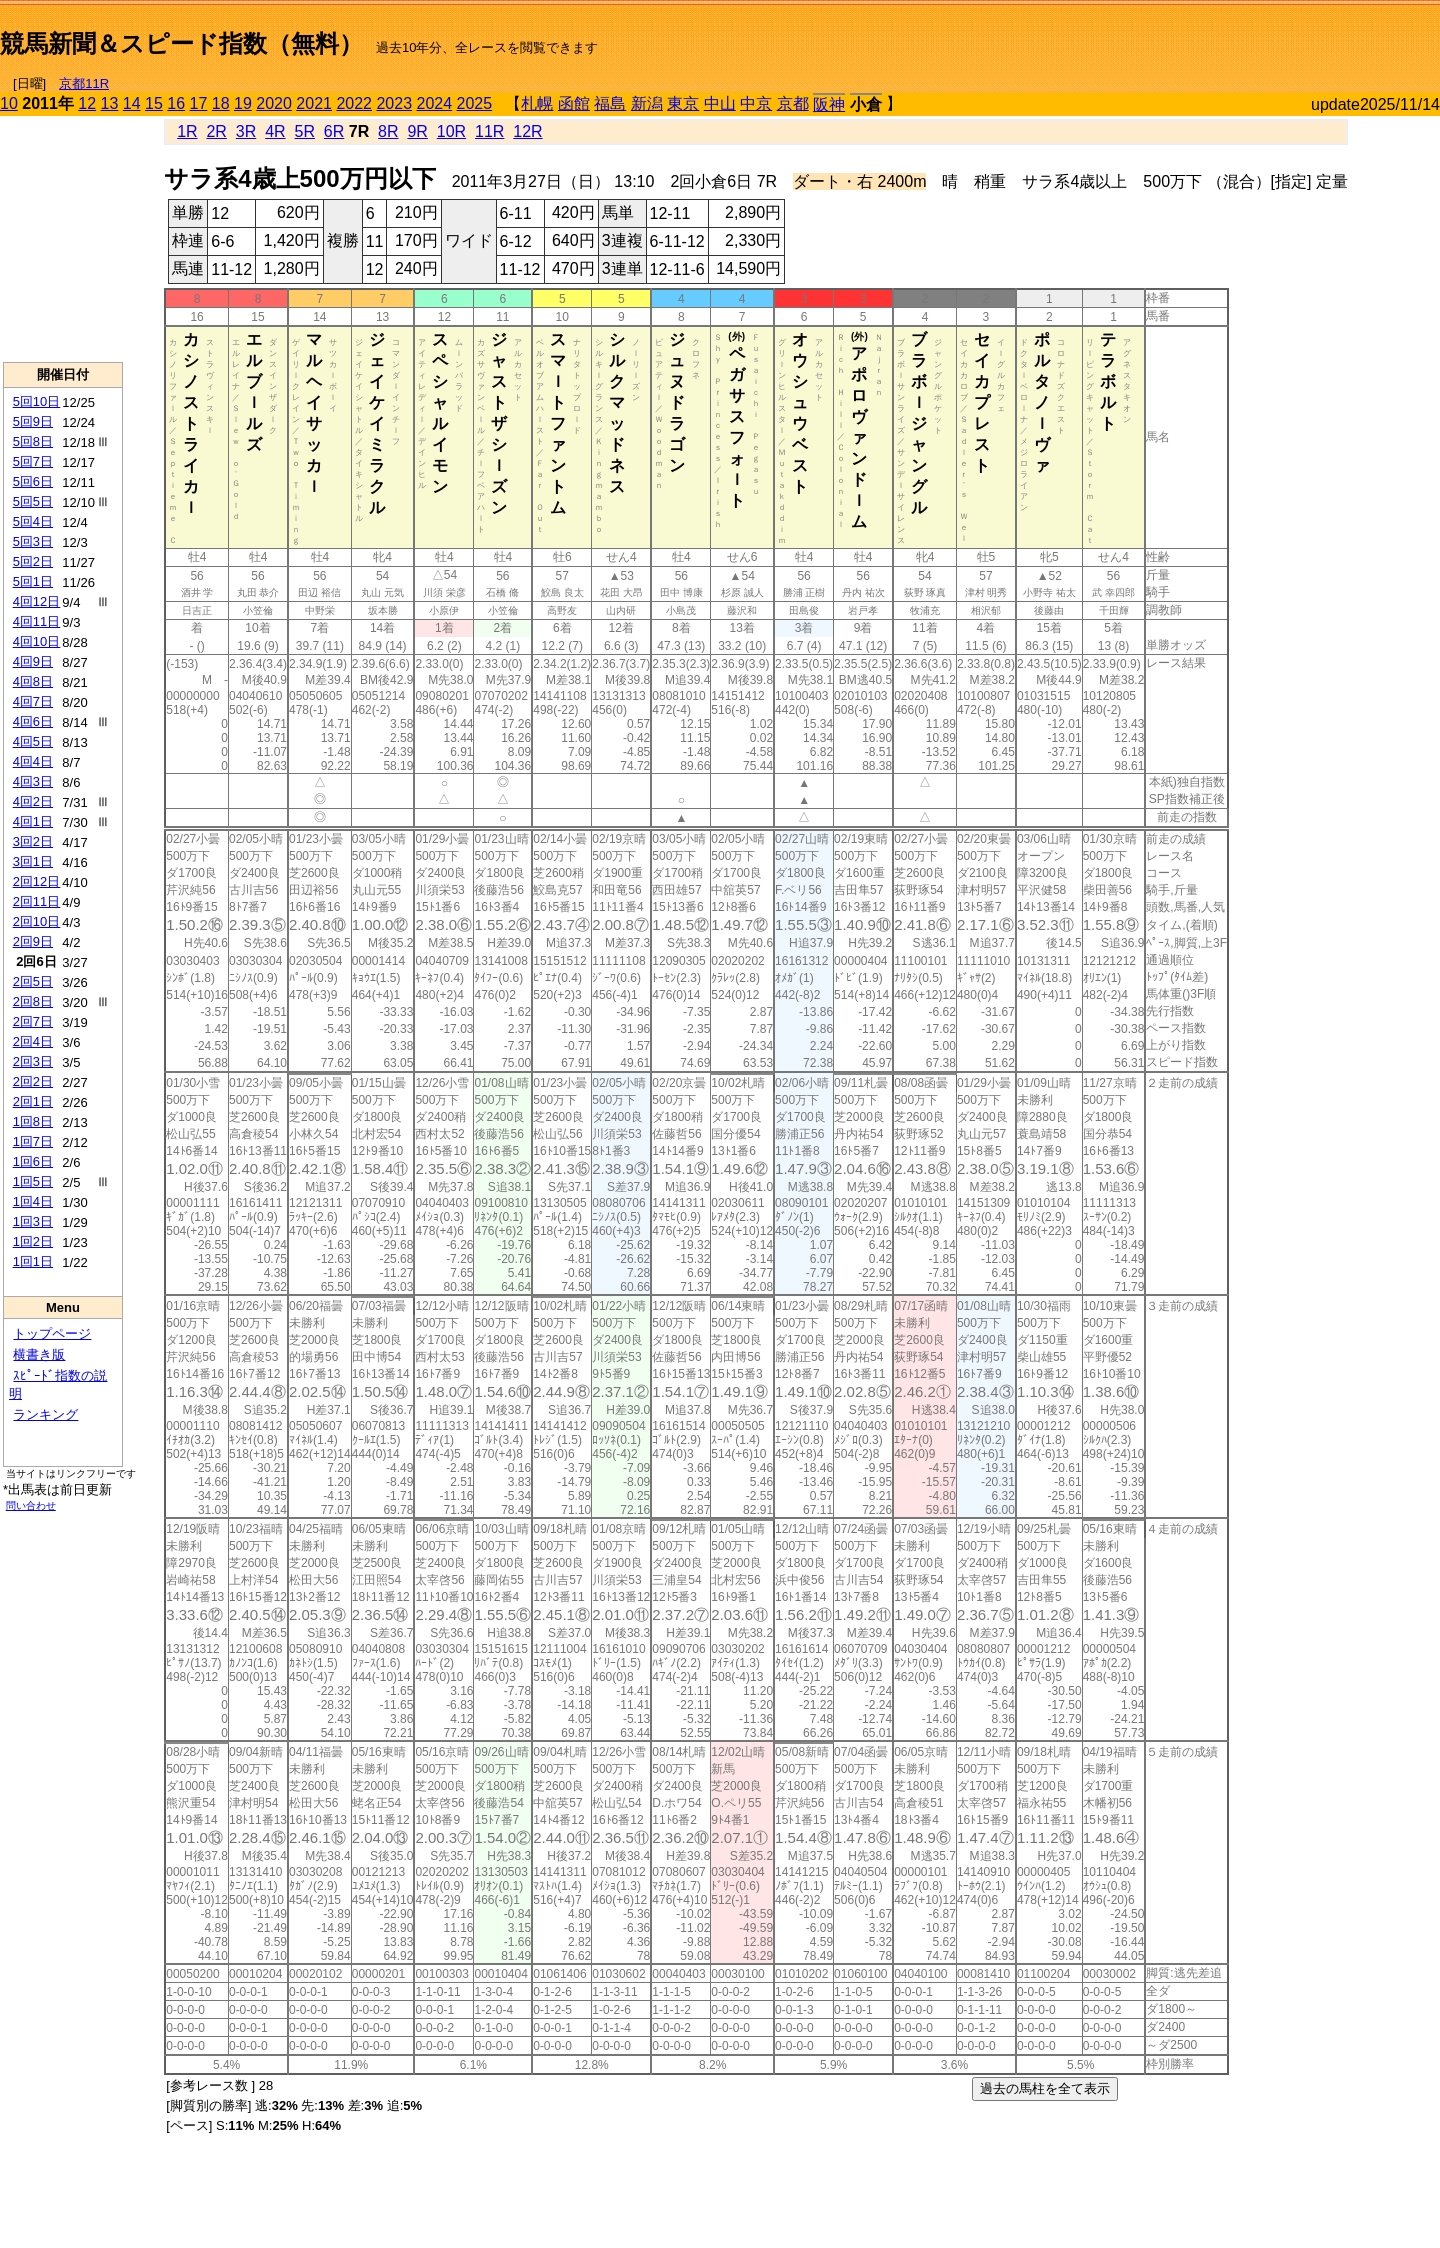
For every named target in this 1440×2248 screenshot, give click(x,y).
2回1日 (33, 1101)
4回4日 (33, 761)
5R (305, 131)
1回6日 (33, 1161)
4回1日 (33, 821)
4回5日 (33, 741)
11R (489, 131)
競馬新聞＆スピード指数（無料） (181, 43)
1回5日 (33, 1181)
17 (199, 103)
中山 (720, 103)
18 (221, 103)
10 (9, 103)
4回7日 (33, 701)
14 (132, 103)
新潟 (647, 103)
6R (334, 131)
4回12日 (37, 601)
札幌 (537, 103)
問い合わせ (31, 1505)
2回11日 (37, 901)
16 (176, 103)
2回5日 (33, 981)
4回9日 (33, 661)
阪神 (829, 104)
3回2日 (33, 841)
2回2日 (33, 1081)
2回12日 (37, 881)
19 (243, 103)
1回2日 (33, 1241)
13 (110, 103)
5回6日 (33, 481)
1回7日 (33, 1141)
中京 (756, 103)
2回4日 (33, 1041)
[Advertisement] (1206, 36)
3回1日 (33, 861)
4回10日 (37, 641)
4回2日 (33, 801)
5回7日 (33, 461)
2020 (274, 103)
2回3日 (33, 1061)
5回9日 (33, 421)
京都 (793, 103)
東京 (683, 103)
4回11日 (37, 621)
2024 (434, 103)
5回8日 (33, 441)
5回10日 (37, 401)
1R (187, 131)
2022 (354, 103)
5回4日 (33, 521)
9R (417, 131)
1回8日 (33, 1121)
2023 (394, 103)
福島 (610, 103)
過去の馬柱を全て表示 (1045, 2088)
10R (451, 131)
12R (527, 131)
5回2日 (33, 561)
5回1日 (33, 581)
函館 (574, 103)
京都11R (84, 83)
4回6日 (33, 721)
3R (246, 131)
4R (275, 131)
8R (388, 131)
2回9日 (33, 941)
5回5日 (33, 501)
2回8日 (33, 1001)
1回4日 (33, 1201)
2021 (314, 103)
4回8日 (33, 681)
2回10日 (37, 921)
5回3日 (33, 541)
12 (87, 103)
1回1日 (33, 1261)
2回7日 (33, 1021)
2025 (475, 103)
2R (216, 131)
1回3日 (33, 1221)
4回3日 (33, 781)
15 (154, 103)
